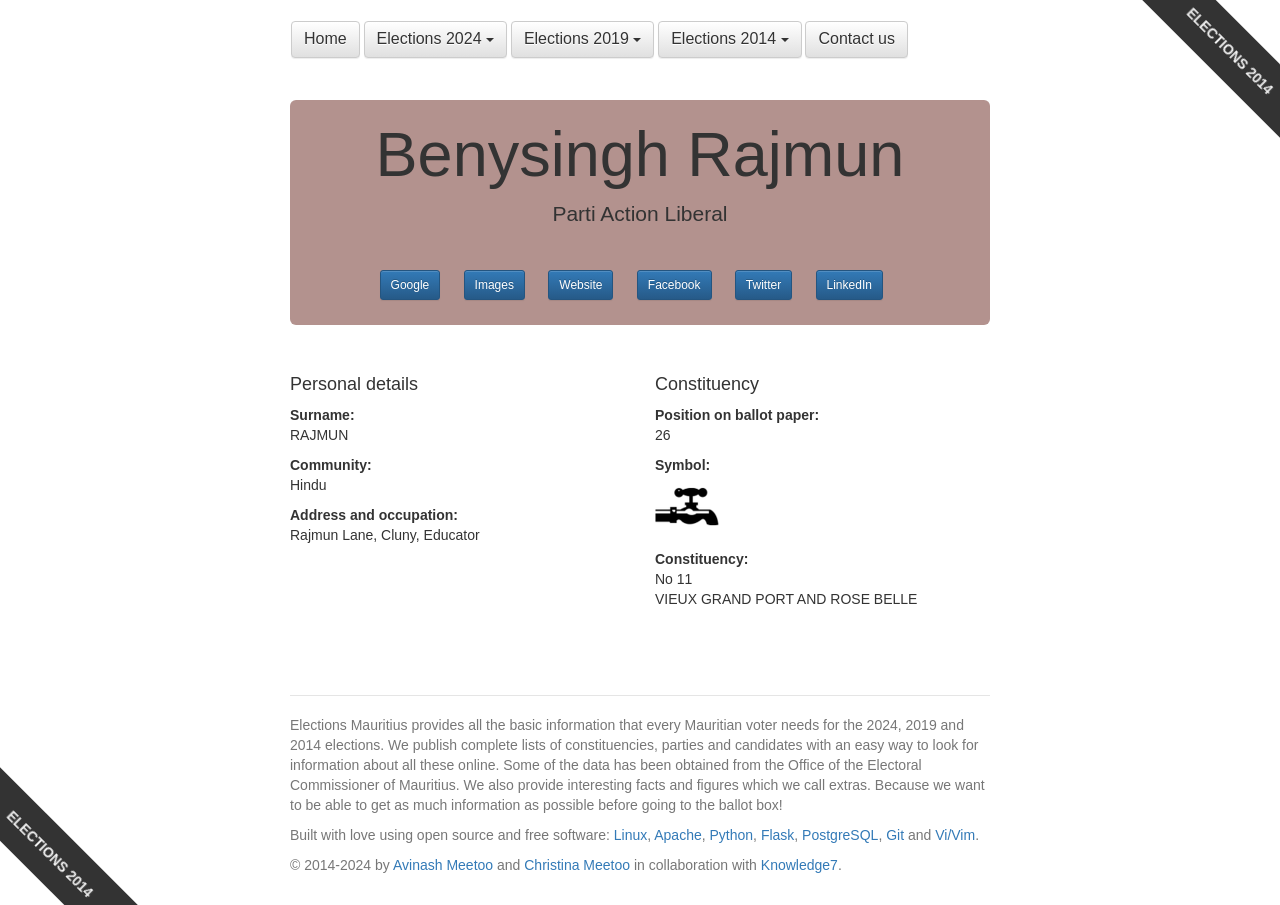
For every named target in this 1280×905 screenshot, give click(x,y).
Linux (630, 835)
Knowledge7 (799, 865)
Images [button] (494, 285)
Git (895, 835)
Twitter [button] (763, 285)
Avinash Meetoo (443, 865)
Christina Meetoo (577, 865)
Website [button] (580, 285)
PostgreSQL (840, 835)
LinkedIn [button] (849, 285)
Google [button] (410, 285)
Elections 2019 (582, 38)
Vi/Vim (955, 835)
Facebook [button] (674, 285)
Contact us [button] (856, 38)
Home (325, 38)
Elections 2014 (729, 38)
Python (732, 835)
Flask (777, 835)
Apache (677, 835)
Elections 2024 (435, 38)
